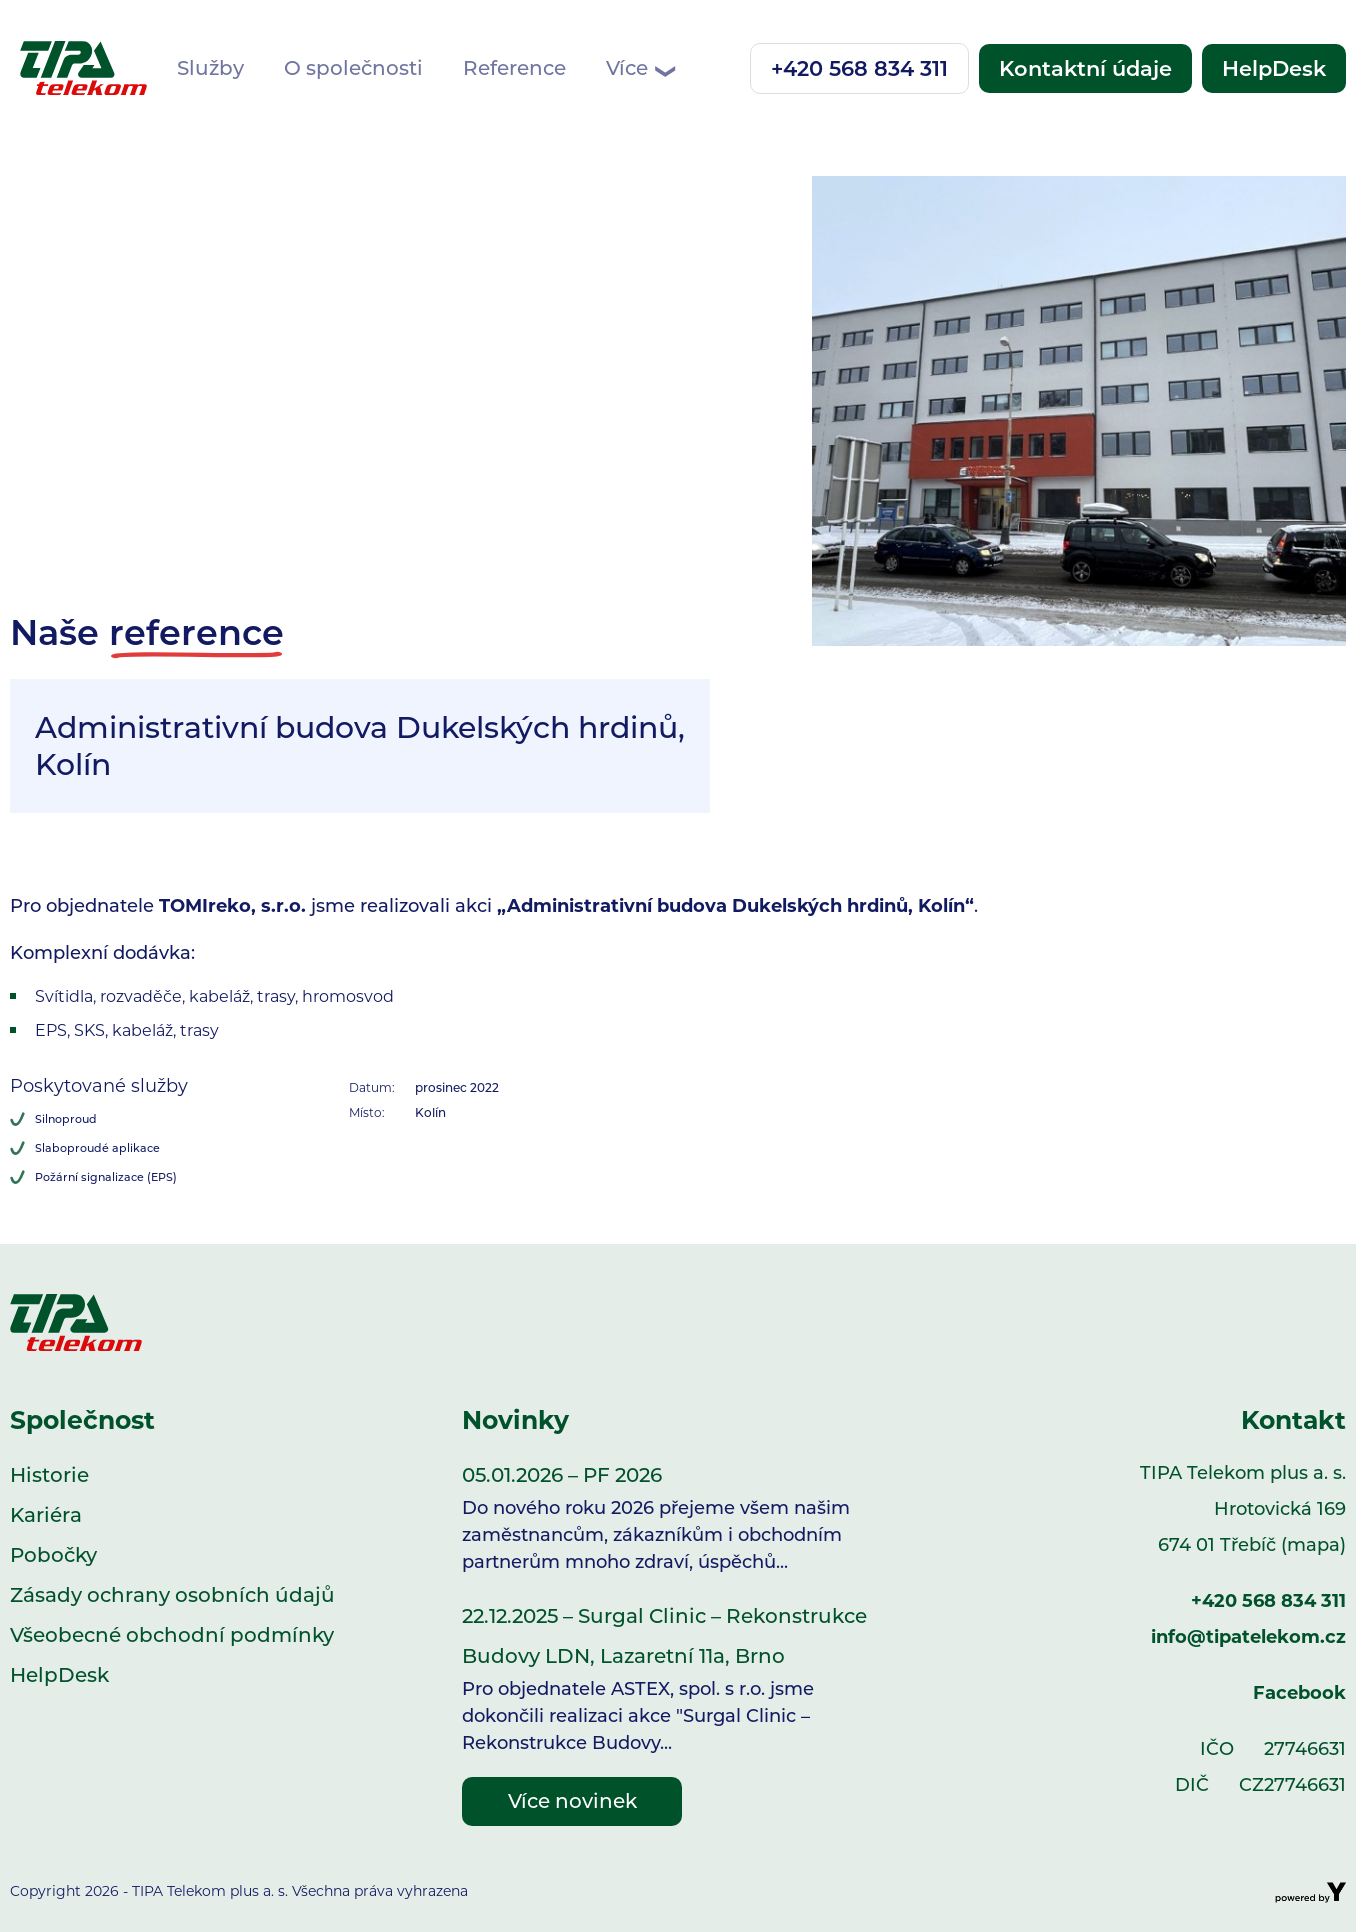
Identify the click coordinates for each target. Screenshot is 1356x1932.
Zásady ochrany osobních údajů (172, 1595)
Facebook (1299, 1693)
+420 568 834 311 (859, 68)
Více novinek (572, 1801)
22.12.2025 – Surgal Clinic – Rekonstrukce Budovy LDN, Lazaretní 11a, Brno (678, 1680)
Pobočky (53, 1555)
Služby (210, 68)
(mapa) (1313, 1545)
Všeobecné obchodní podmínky (172, 1635)
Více (639, 68)
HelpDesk (1274, 68)
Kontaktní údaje (1085, 68)
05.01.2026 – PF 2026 (678, 1519)
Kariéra (46, 1515)
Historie (49, 1475)
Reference (514, 68)
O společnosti (353, 68)
